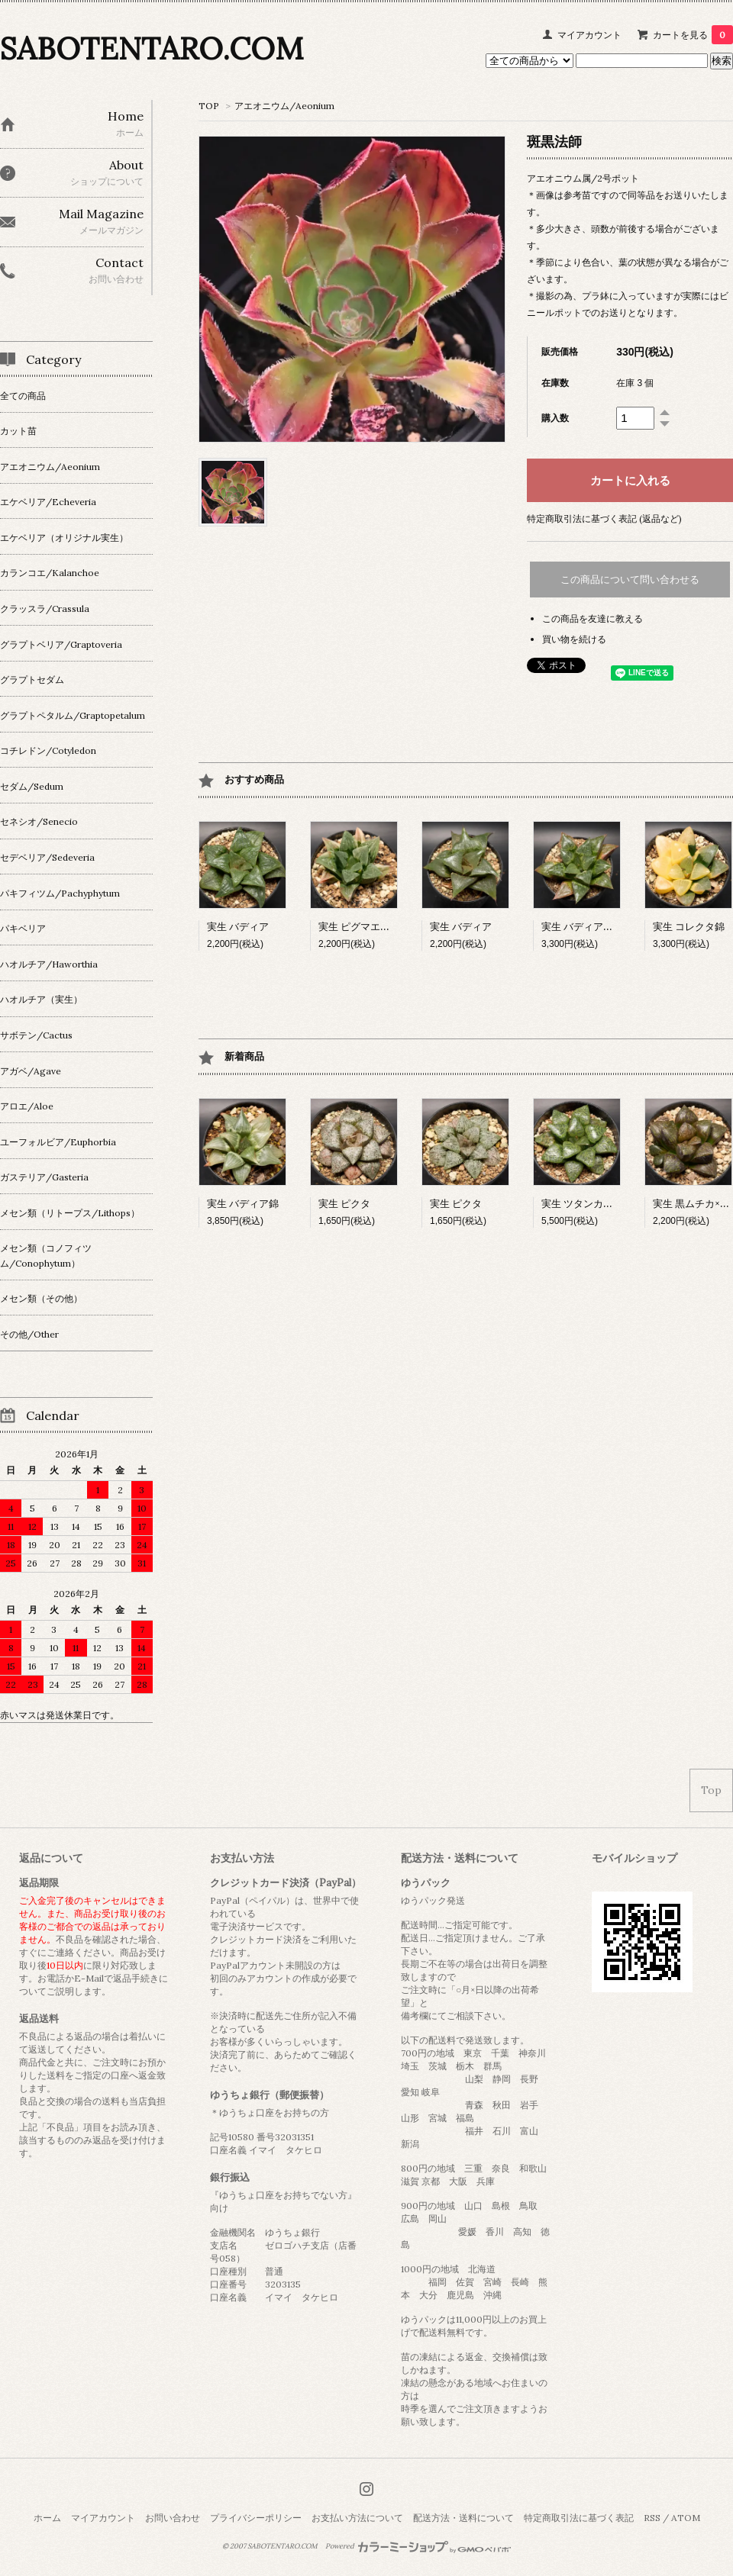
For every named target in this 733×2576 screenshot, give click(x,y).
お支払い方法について (357, 2517)
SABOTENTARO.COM (151, 48)
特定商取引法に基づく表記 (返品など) (604, 518)
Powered (418, 2546)
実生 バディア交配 (582, 926)
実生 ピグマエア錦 (359, 926)
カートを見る (693, 34)
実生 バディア (238, 926)
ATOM (685, 2517)
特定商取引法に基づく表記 (579, 2517)
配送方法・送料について (463, 2517)
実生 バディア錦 (243, 1203)
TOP (209, 105)
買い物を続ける (574, 639)
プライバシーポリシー (256, 2517)
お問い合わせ (172, 2517)
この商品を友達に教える (592, 618)
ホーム (47, 2517)
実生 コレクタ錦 (689, 926)
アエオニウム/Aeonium (284, 105)
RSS (652, 2517)
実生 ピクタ (344, 1203)
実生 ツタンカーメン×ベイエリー (614, 1203)
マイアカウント (589, 34)
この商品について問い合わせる (629, 579)
